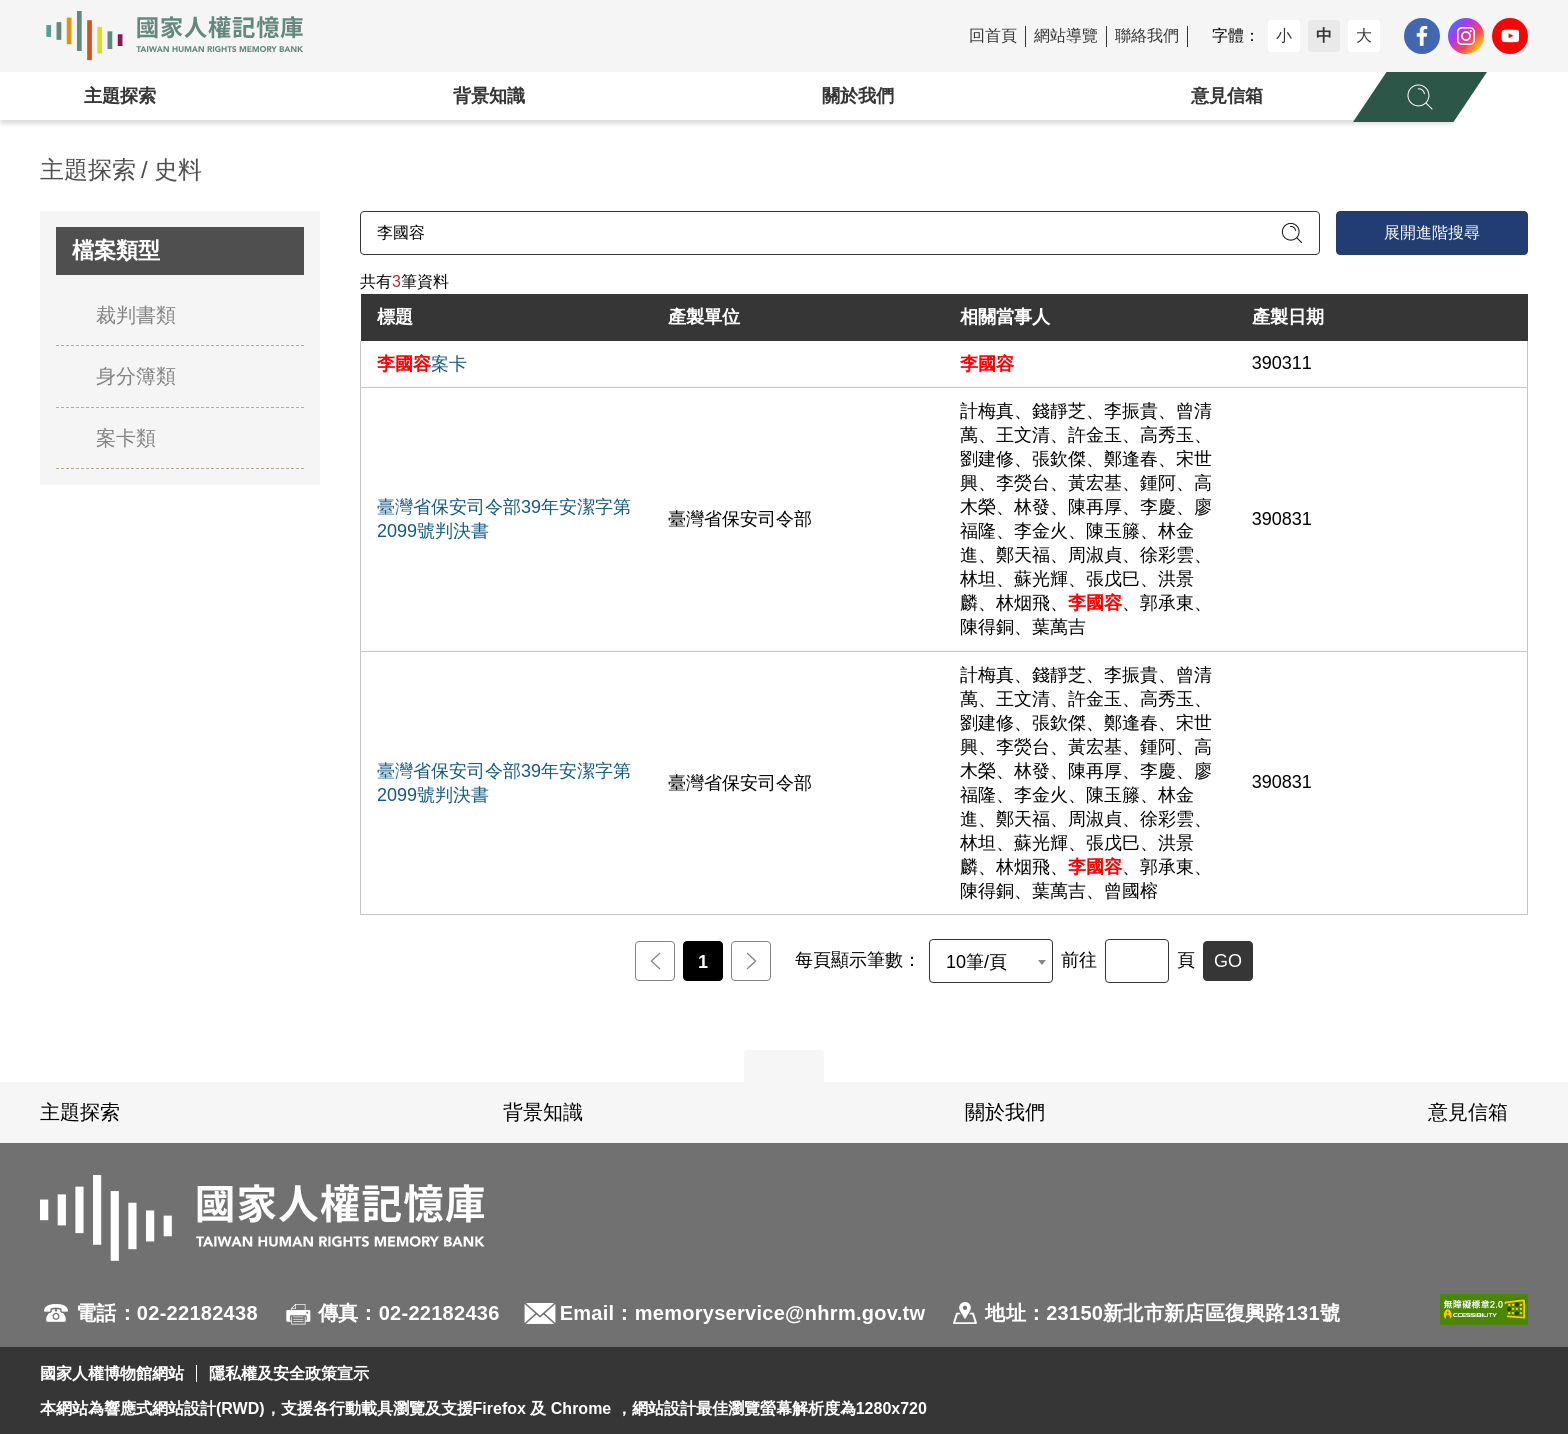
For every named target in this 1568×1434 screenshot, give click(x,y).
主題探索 (120, 96)
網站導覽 (1066, 35)
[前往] (1137, 961)
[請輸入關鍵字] (840, 233)
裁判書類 (136, 315)
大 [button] (1364, 35)
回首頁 (993, 35)
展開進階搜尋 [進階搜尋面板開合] (1432, 232)
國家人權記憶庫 (186, 36)
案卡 (422, 364)
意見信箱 (1227, 96)
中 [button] (1324, 35)
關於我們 (858, 96)
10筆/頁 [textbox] (976, 962)
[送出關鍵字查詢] (1292, 233)
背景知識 (489, 96)
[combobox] (991, 961)
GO (1228, 961)
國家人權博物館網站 (112, 1373)
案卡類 (126, 438)
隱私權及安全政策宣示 (289, 1373)
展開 (784, 1066)
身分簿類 (136, 376)
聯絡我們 (1147, 35)
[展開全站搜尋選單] (1420, 97)
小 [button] (1284, 35)
